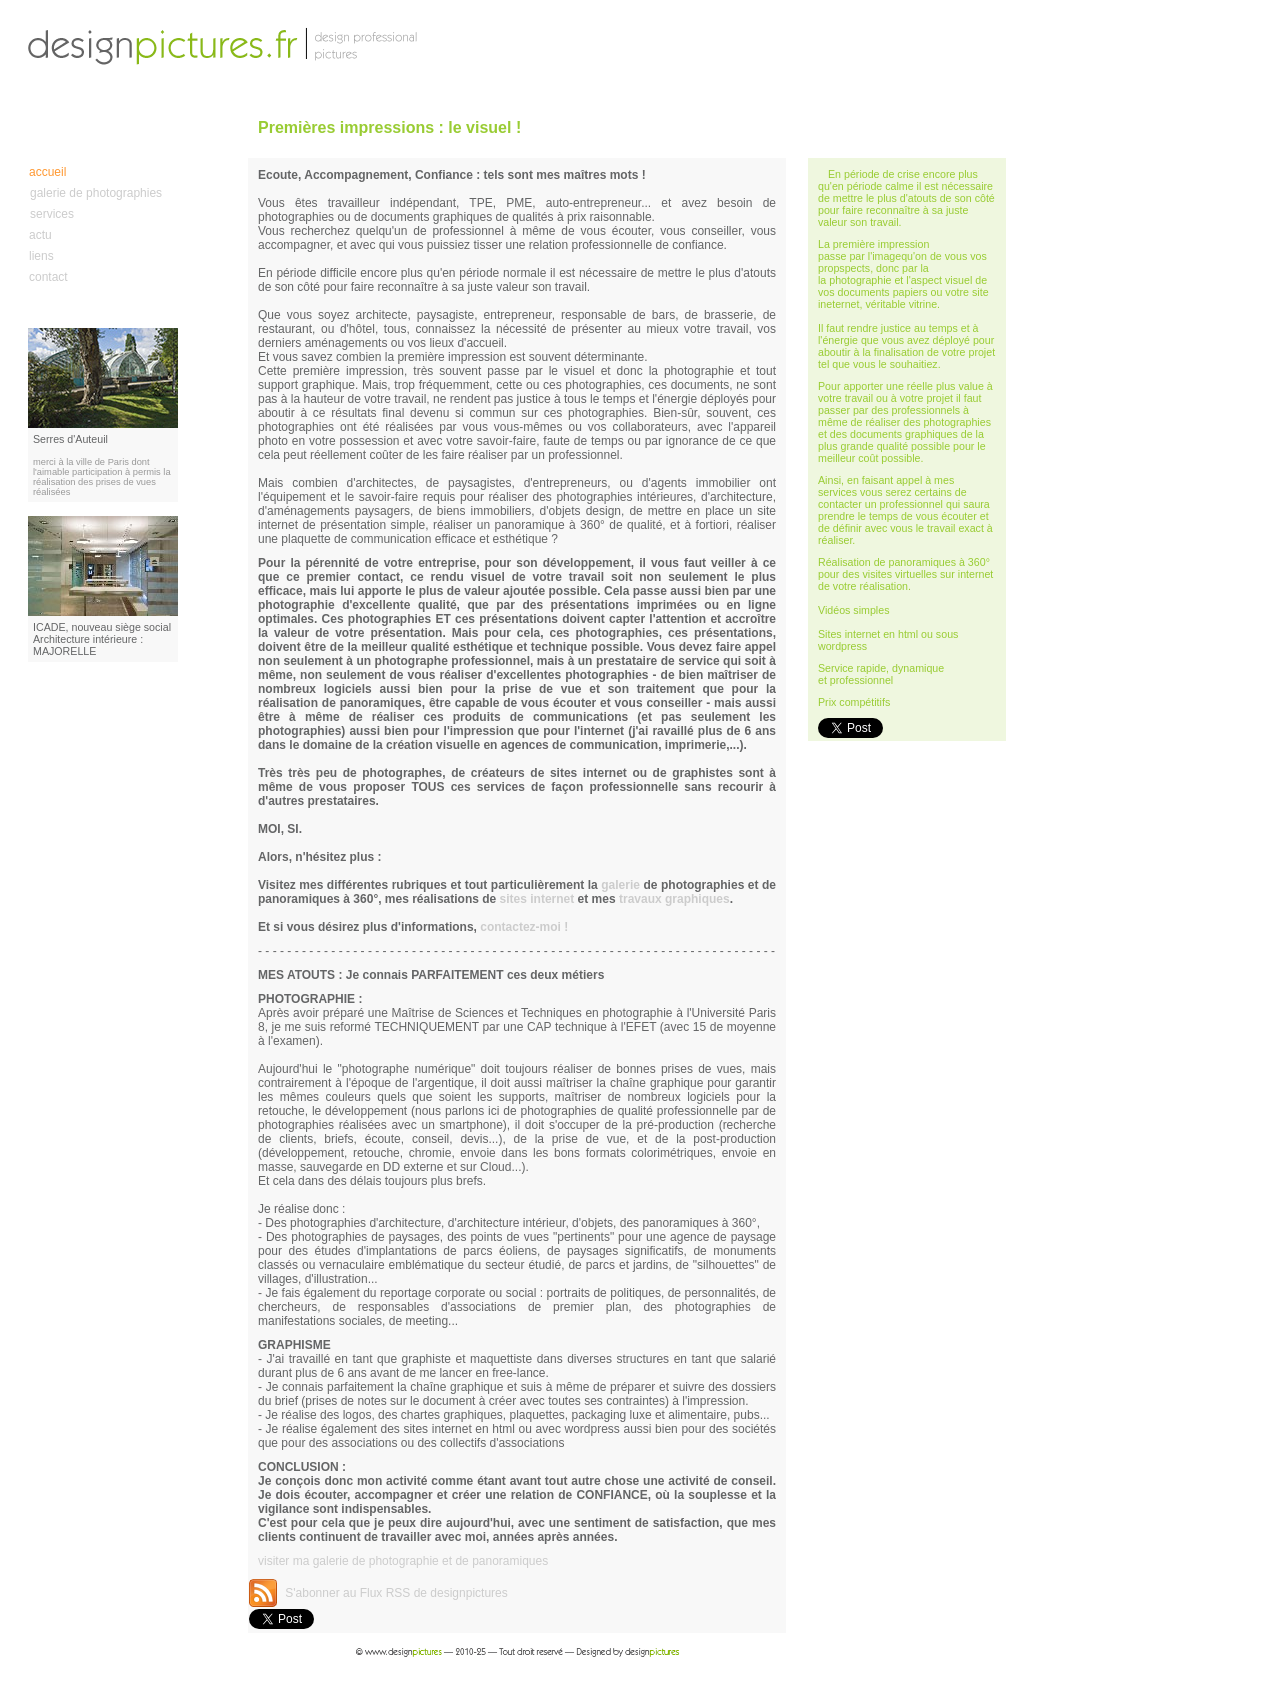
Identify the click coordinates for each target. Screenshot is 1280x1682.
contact (48, 277)
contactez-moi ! (524, 927)
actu (40, 235)
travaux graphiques (674, 899)
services (52, 214)
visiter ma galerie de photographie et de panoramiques (403, 1561)
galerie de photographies (96, 193)
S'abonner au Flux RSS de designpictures (396, 1593)
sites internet (537, 899)
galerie (620, 885)
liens (41, 256)
